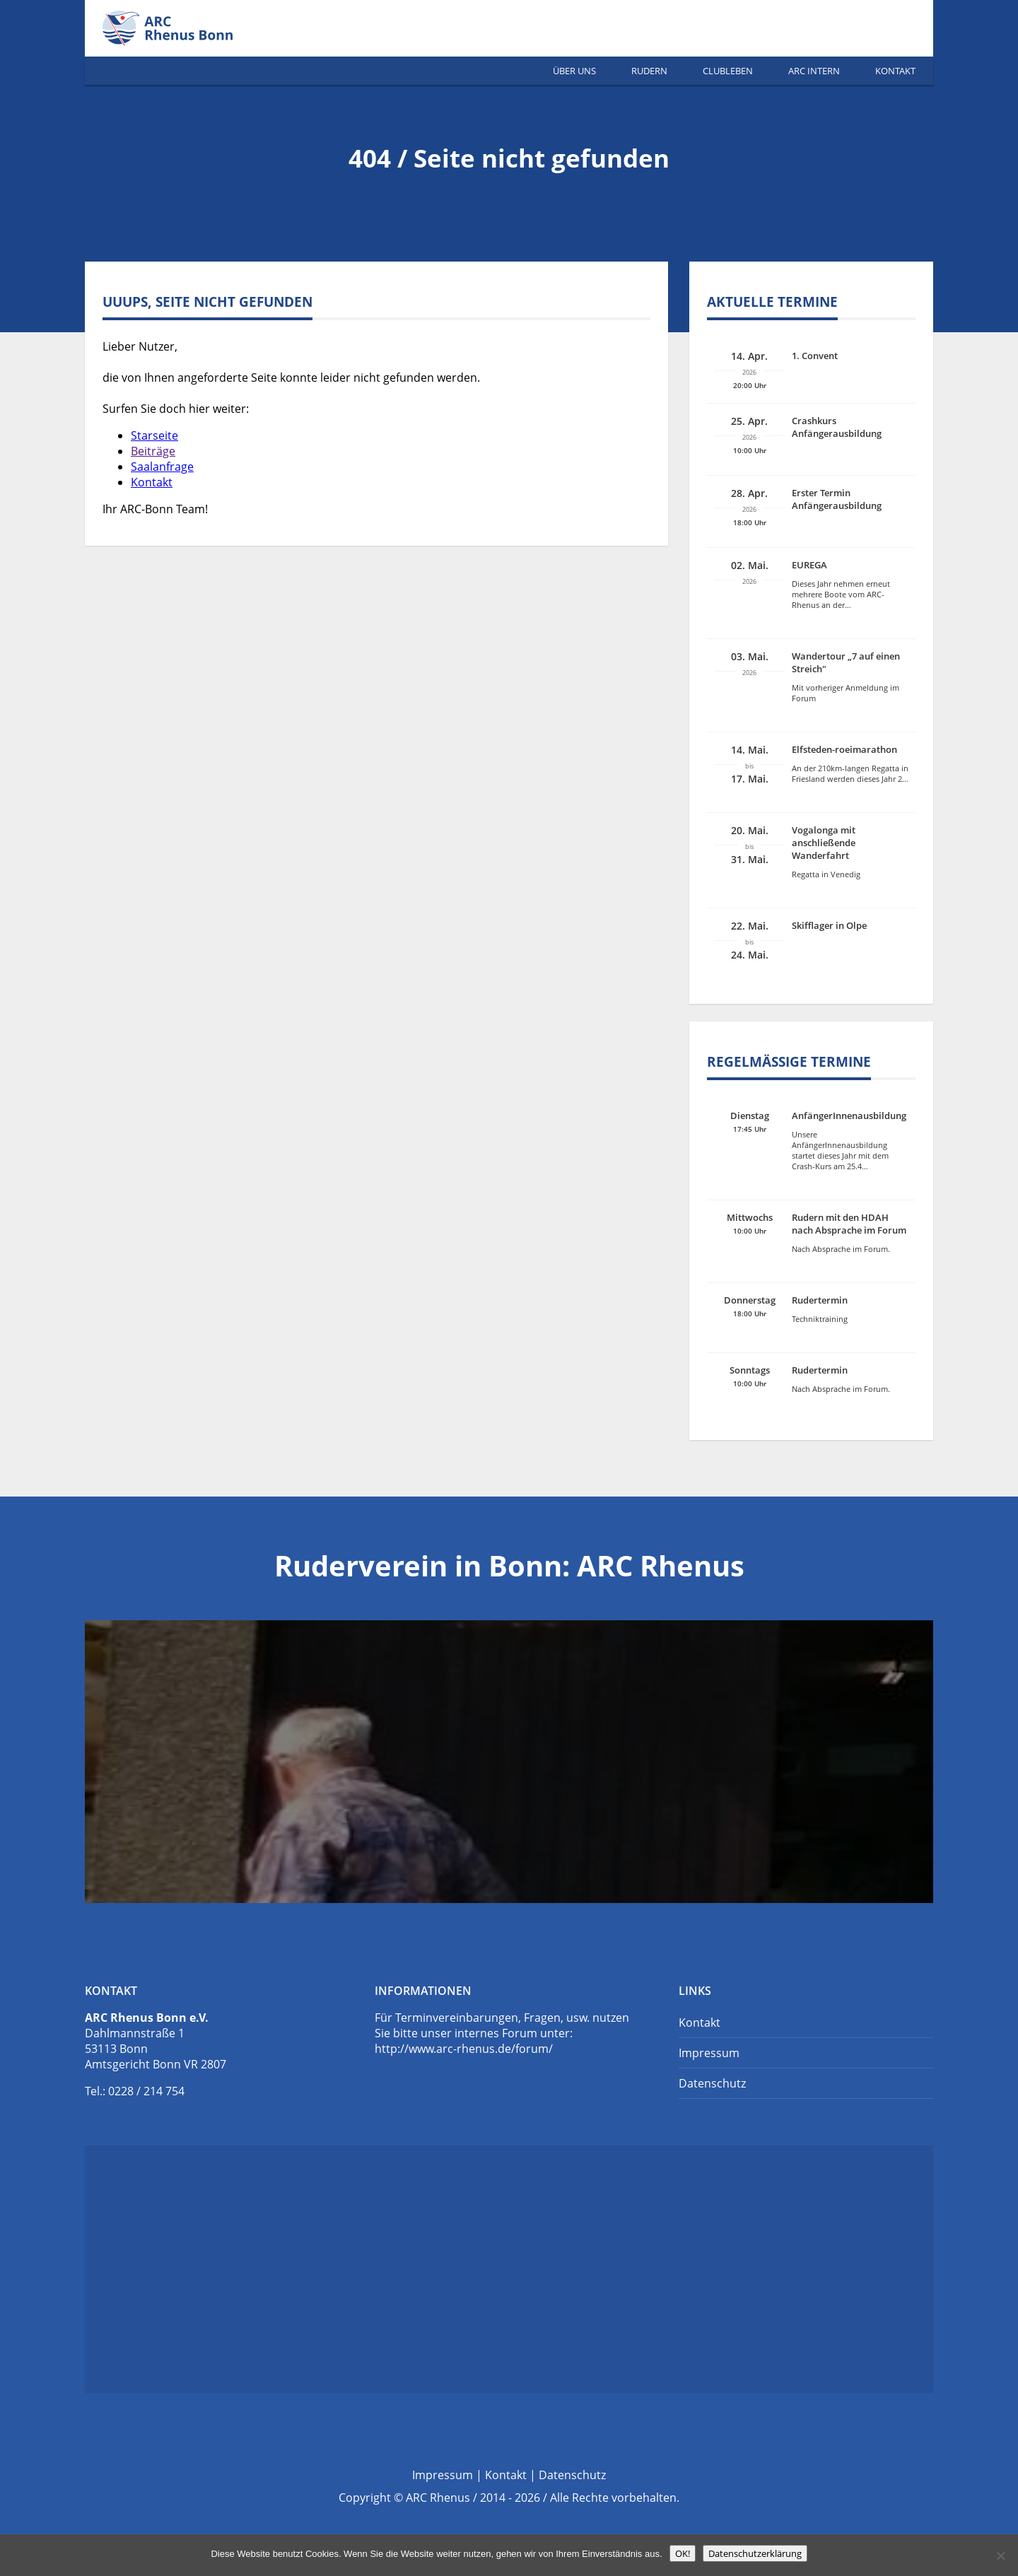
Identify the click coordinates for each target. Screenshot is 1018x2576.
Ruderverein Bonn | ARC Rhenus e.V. (184, 28)
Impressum (709, 2053)
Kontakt (895, 70)
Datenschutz (712, 2083)
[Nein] (1000, 2555)
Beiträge (153, 451)
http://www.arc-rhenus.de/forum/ (464, 2048)
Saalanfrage (162, 466)
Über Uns (574, 70)
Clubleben (728, 70)
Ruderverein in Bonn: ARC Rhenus (509, 1565)
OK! (682, 2553)
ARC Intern (814, 70)
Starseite (154, 435)
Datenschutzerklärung (755, 2553)
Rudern (649, 70)
